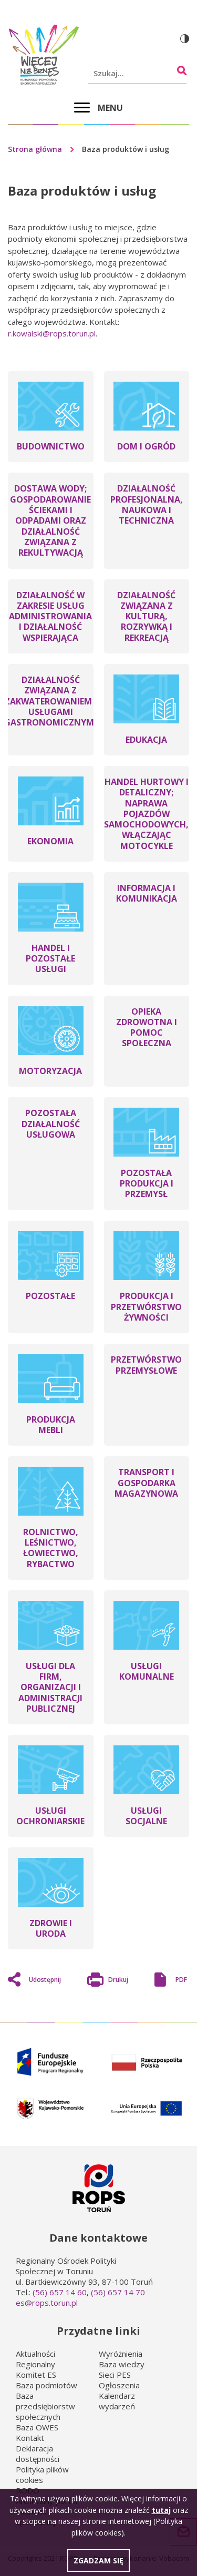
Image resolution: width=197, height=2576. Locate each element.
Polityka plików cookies (42, 2474)
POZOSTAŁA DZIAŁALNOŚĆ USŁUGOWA (51, 1123)
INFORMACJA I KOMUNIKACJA (146, 893)
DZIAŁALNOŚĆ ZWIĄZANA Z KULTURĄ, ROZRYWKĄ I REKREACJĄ (146, 616)
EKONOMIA (50, 841)
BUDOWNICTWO (51, 446)
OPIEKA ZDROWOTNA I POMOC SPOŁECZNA (146, 1027)
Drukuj (118, 1981)
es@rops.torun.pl (47, 2302)
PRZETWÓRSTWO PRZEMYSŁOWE (146, 1365)
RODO (27, 2490)
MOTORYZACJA (50, 1071)
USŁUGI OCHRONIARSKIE (50, 1816)
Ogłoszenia (119, 2385)
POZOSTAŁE (50, 1296)
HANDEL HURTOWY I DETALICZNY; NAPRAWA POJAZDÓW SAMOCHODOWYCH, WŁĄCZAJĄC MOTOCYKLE (146, 814)
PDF (181, 1979)
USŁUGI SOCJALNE (146, 1816)
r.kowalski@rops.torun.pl (52, 333)
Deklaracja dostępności (37, 2453)
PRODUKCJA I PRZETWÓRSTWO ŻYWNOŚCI (146, 1306)
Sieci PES (115, 2374)
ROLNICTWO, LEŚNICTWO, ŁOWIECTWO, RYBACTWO (50, 1548)
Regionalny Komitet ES (36, 2369)
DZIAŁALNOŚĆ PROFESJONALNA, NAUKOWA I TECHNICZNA (146, 504)
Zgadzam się (98, 2565)
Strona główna (35, 149)
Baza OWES (37, 2427)
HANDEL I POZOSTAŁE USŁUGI (50, 958)
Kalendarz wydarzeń (117, 2400)
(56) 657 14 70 (118, 2292)
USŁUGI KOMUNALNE (146, 1671)
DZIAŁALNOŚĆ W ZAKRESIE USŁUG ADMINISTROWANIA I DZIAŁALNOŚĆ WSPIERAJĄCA (50, 616)
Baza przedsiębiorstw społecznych (45, 2406)
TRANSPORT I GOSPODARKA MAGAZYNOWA (146, 1482)
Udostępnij (45, 1979)
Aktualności (35, 2353)
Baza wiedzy (121, 2364)
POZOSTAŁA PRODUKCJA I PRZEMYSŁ (146, 1183)
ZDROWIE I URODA (50, 1928)
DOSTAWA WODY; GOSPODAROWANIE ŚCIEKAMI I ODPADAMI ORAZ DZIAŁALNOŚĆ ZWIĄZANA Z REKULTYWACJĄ (50, 520)
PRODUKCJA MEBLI (50, 1425)
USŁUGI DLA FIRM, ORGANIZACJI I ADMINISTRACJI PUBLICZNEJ (50, 1687)
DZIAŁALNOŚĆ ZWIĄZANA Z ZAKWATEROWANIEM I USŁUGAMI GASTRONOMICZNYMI (50, 701)
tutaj (161, 2514)
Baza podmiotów (46, 2385)
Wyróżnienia (120, 2353)
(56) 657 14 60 (60, 2292)
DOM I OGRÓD (146, 446)
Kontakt (30, 2437)
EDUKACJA (146, 739)
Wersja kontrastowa (184, 38)
